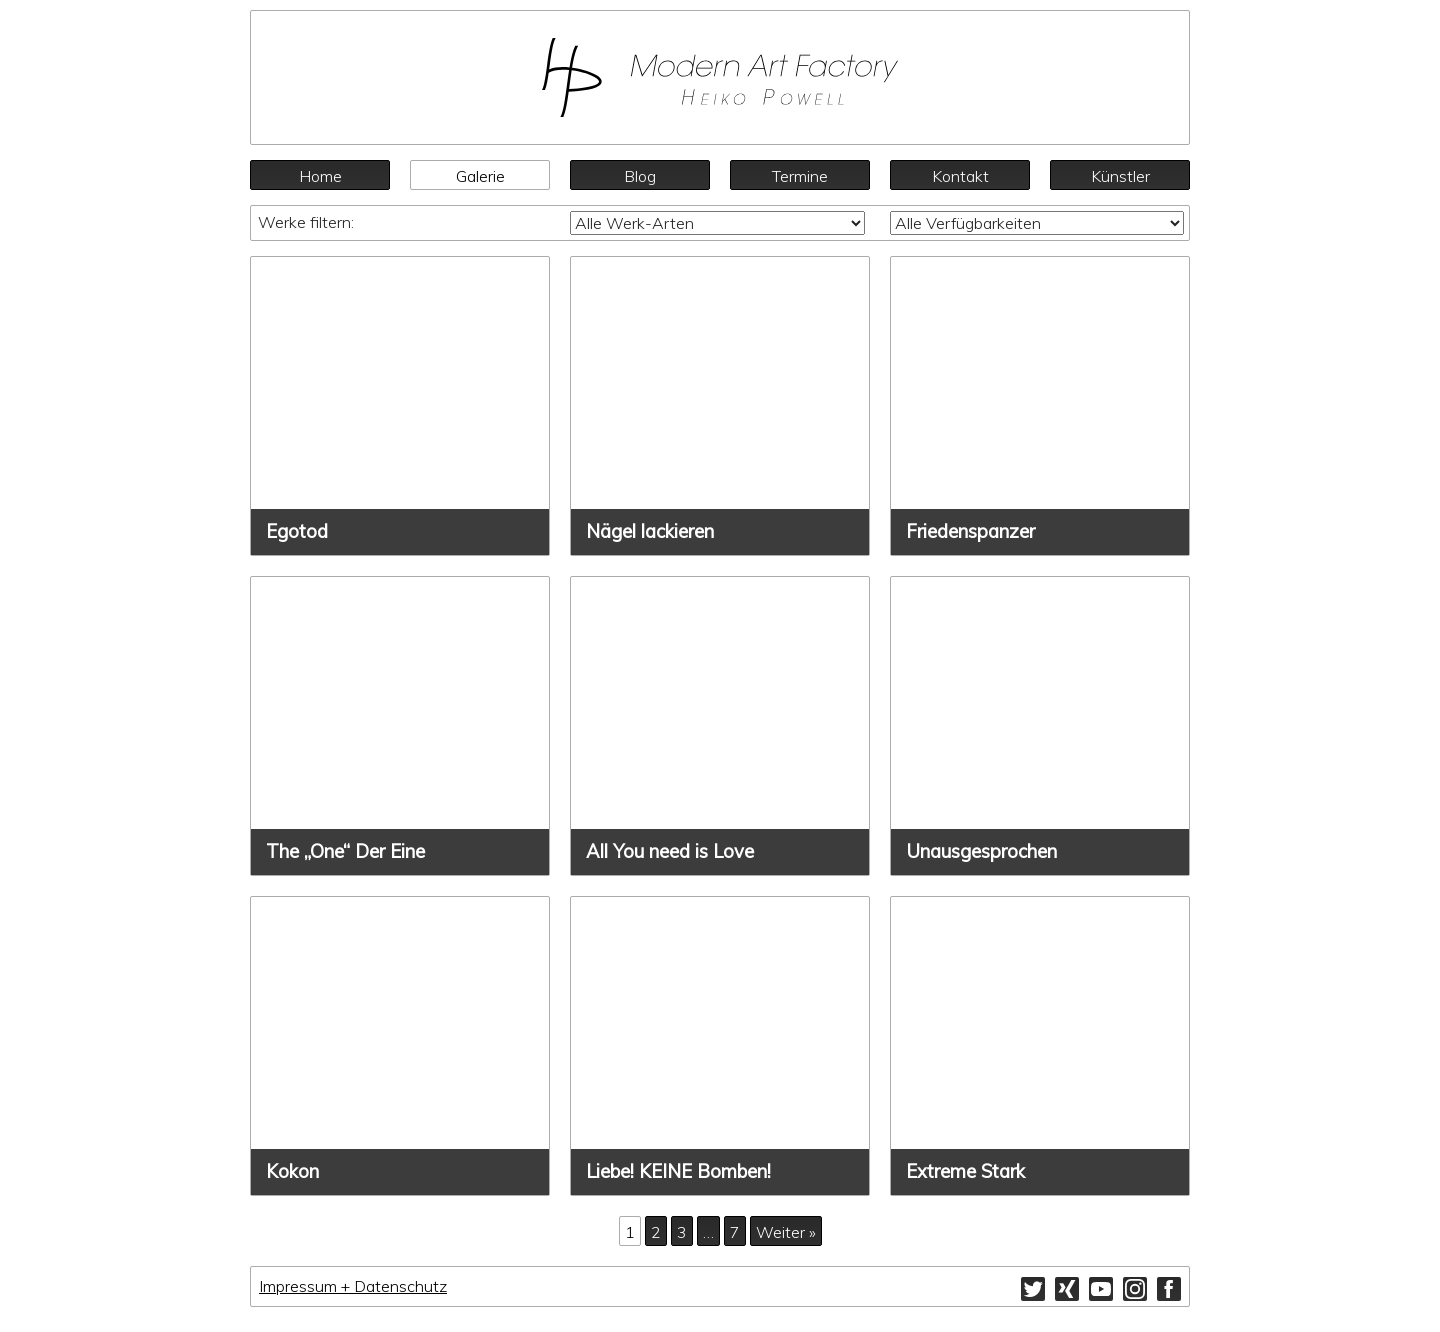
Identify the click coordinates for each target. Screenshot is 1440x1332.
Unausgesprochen (981, 851)
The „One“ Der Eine (345, 851)
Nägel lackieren (650, 531)
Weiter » (786, 1232)
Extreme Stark (965, 1171)
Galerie (480, 176)
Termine (800, 176)
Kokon (292, 1171)
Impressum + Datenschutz (353, 1286)
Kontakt (960, 176)
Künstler (1120, 176)
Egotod (297, 531)
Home (320, 176)
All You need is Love (670, 851)
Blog (640, 176)
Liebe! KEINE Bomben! (678, 1171)
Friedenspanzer (970, 531)
